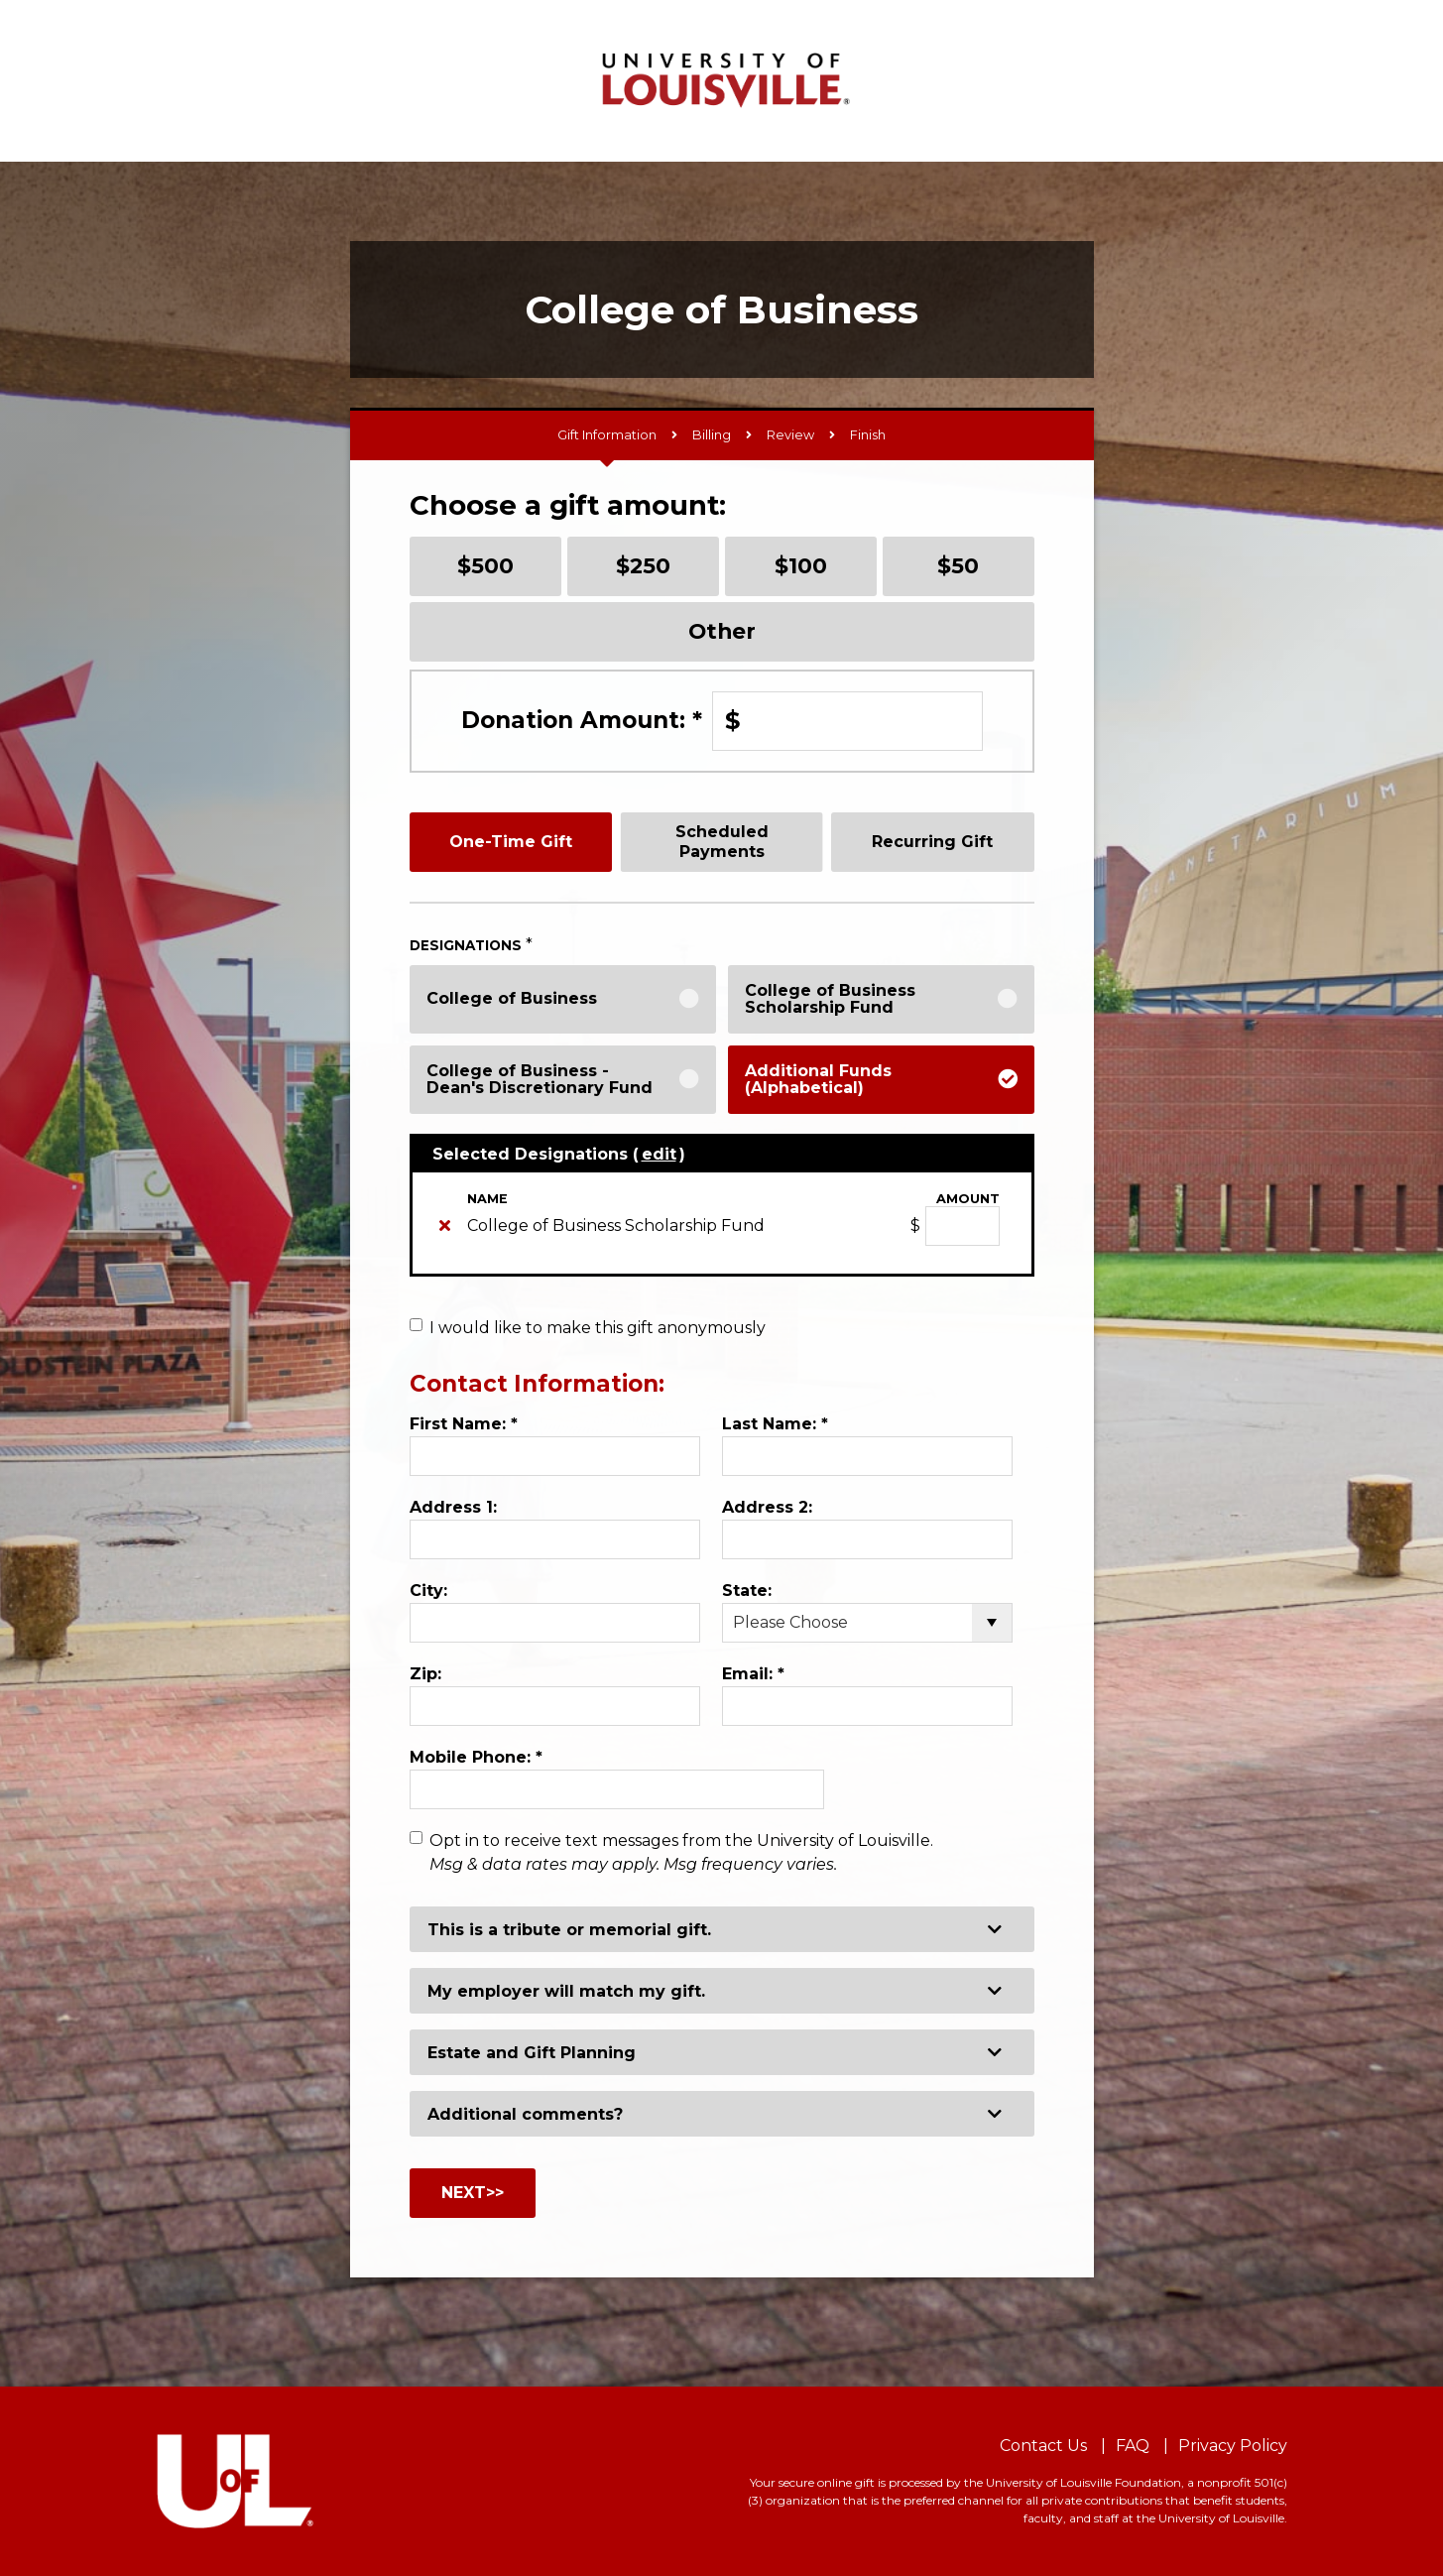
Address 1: (453, 1507)
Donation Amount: (581, 720)
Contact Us (1043, 2445)
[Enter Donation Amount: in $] (847, 721)
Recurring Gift (932, 841)
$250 (643, 565)
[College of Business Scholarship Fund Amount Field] (962, 1226)
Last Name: (775, 1423)
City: (428, 1590)
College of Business (511, 998)
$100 (801, 565)
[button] (722, 1929)
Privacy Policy (1232, 2445)
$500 (485, 565)
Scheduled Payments (722, 841)
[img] (444, 1225)
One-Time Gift (510, 841)
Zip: (425, 1673)
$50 (958, 565)
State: (747, 1590)
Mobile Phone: (476, 1757)
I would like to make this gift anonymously (597, 1327)
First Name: (464, 1423)
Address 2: (767, 1507)
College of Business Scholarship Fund (830, 999)
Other (722, 631)
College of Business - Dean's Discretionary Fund (539, 1079)
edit (659, 1154)
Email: (753, 1673)
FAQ (1132, 2445)
